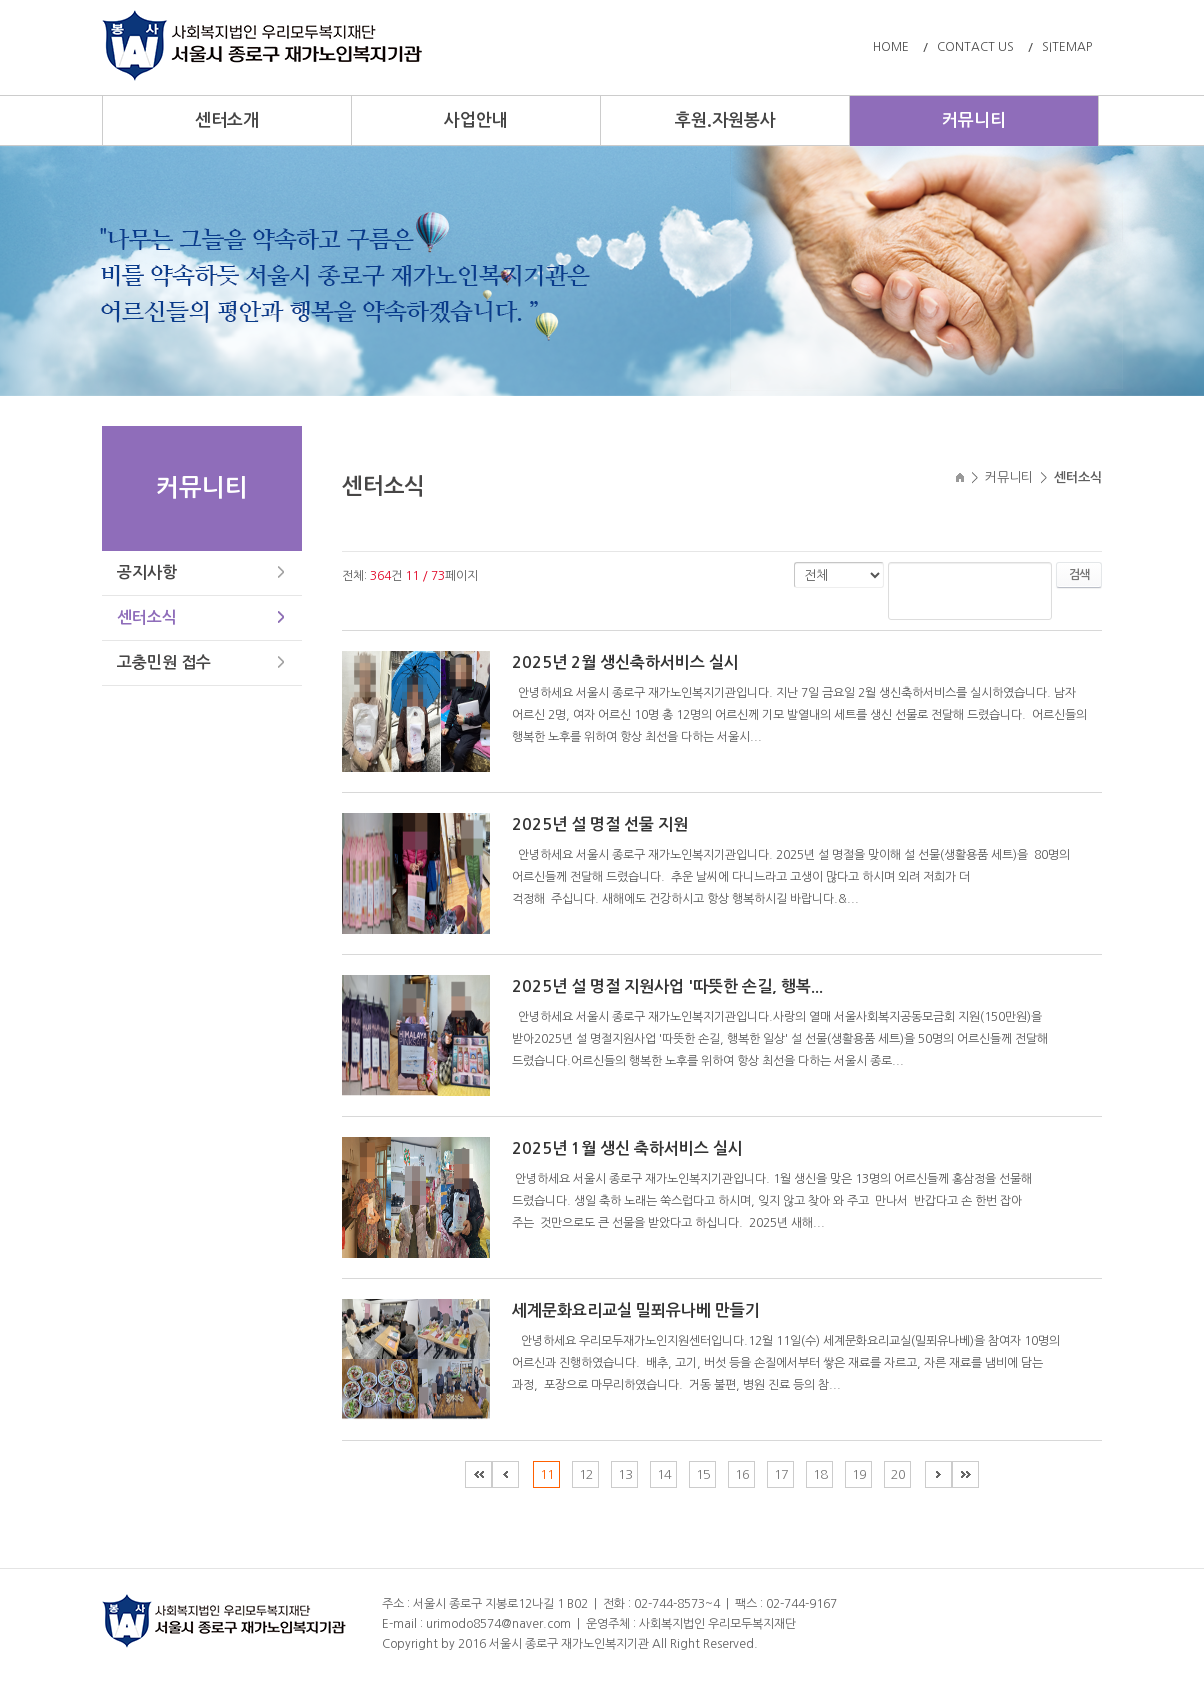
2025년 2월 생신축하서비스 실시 (625, 662)
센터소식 (147, 617)
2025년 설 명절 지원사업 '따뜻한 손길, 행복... (667, 986)
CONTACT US (975, 47)
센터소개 (227, 120)
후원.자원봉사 (725, 120)
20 (898, 1474)
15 (703, 1474)
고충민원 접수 (164, 662)
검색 (1079, 575)
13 (625, 1474)
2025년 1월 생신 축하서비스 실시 (627, 1148)
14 (664, 1474)
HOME (891, 47)
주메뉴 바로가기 (0, 0)
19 (859, 1474)
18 (820, 1474)
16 (742, 1474)
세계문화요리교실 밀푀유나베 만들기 (636, 1310)
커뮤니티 (974, 120)
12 (586, 1474)
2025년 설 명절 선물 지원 (600, 824)
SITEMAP (1067, 47)
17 (781, 1474)
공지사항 (147, 572)
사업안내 (476, 120)
